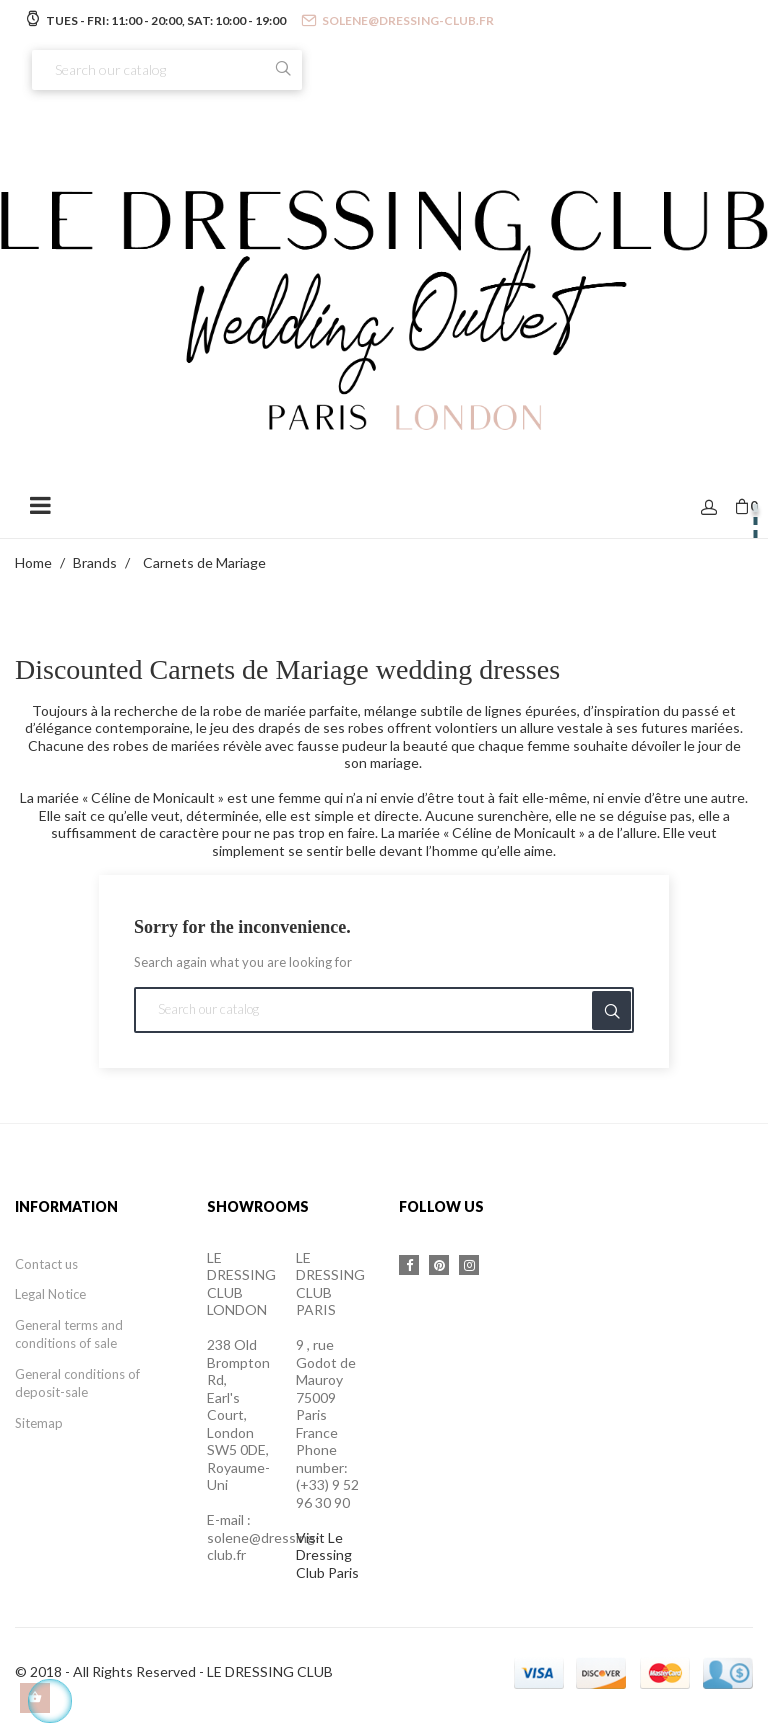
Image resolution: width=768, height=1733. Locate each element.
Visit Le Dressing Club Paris (327, 1555)
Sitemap (39, 1423)
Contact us (46, 1264)
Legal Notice (50, 1294)
